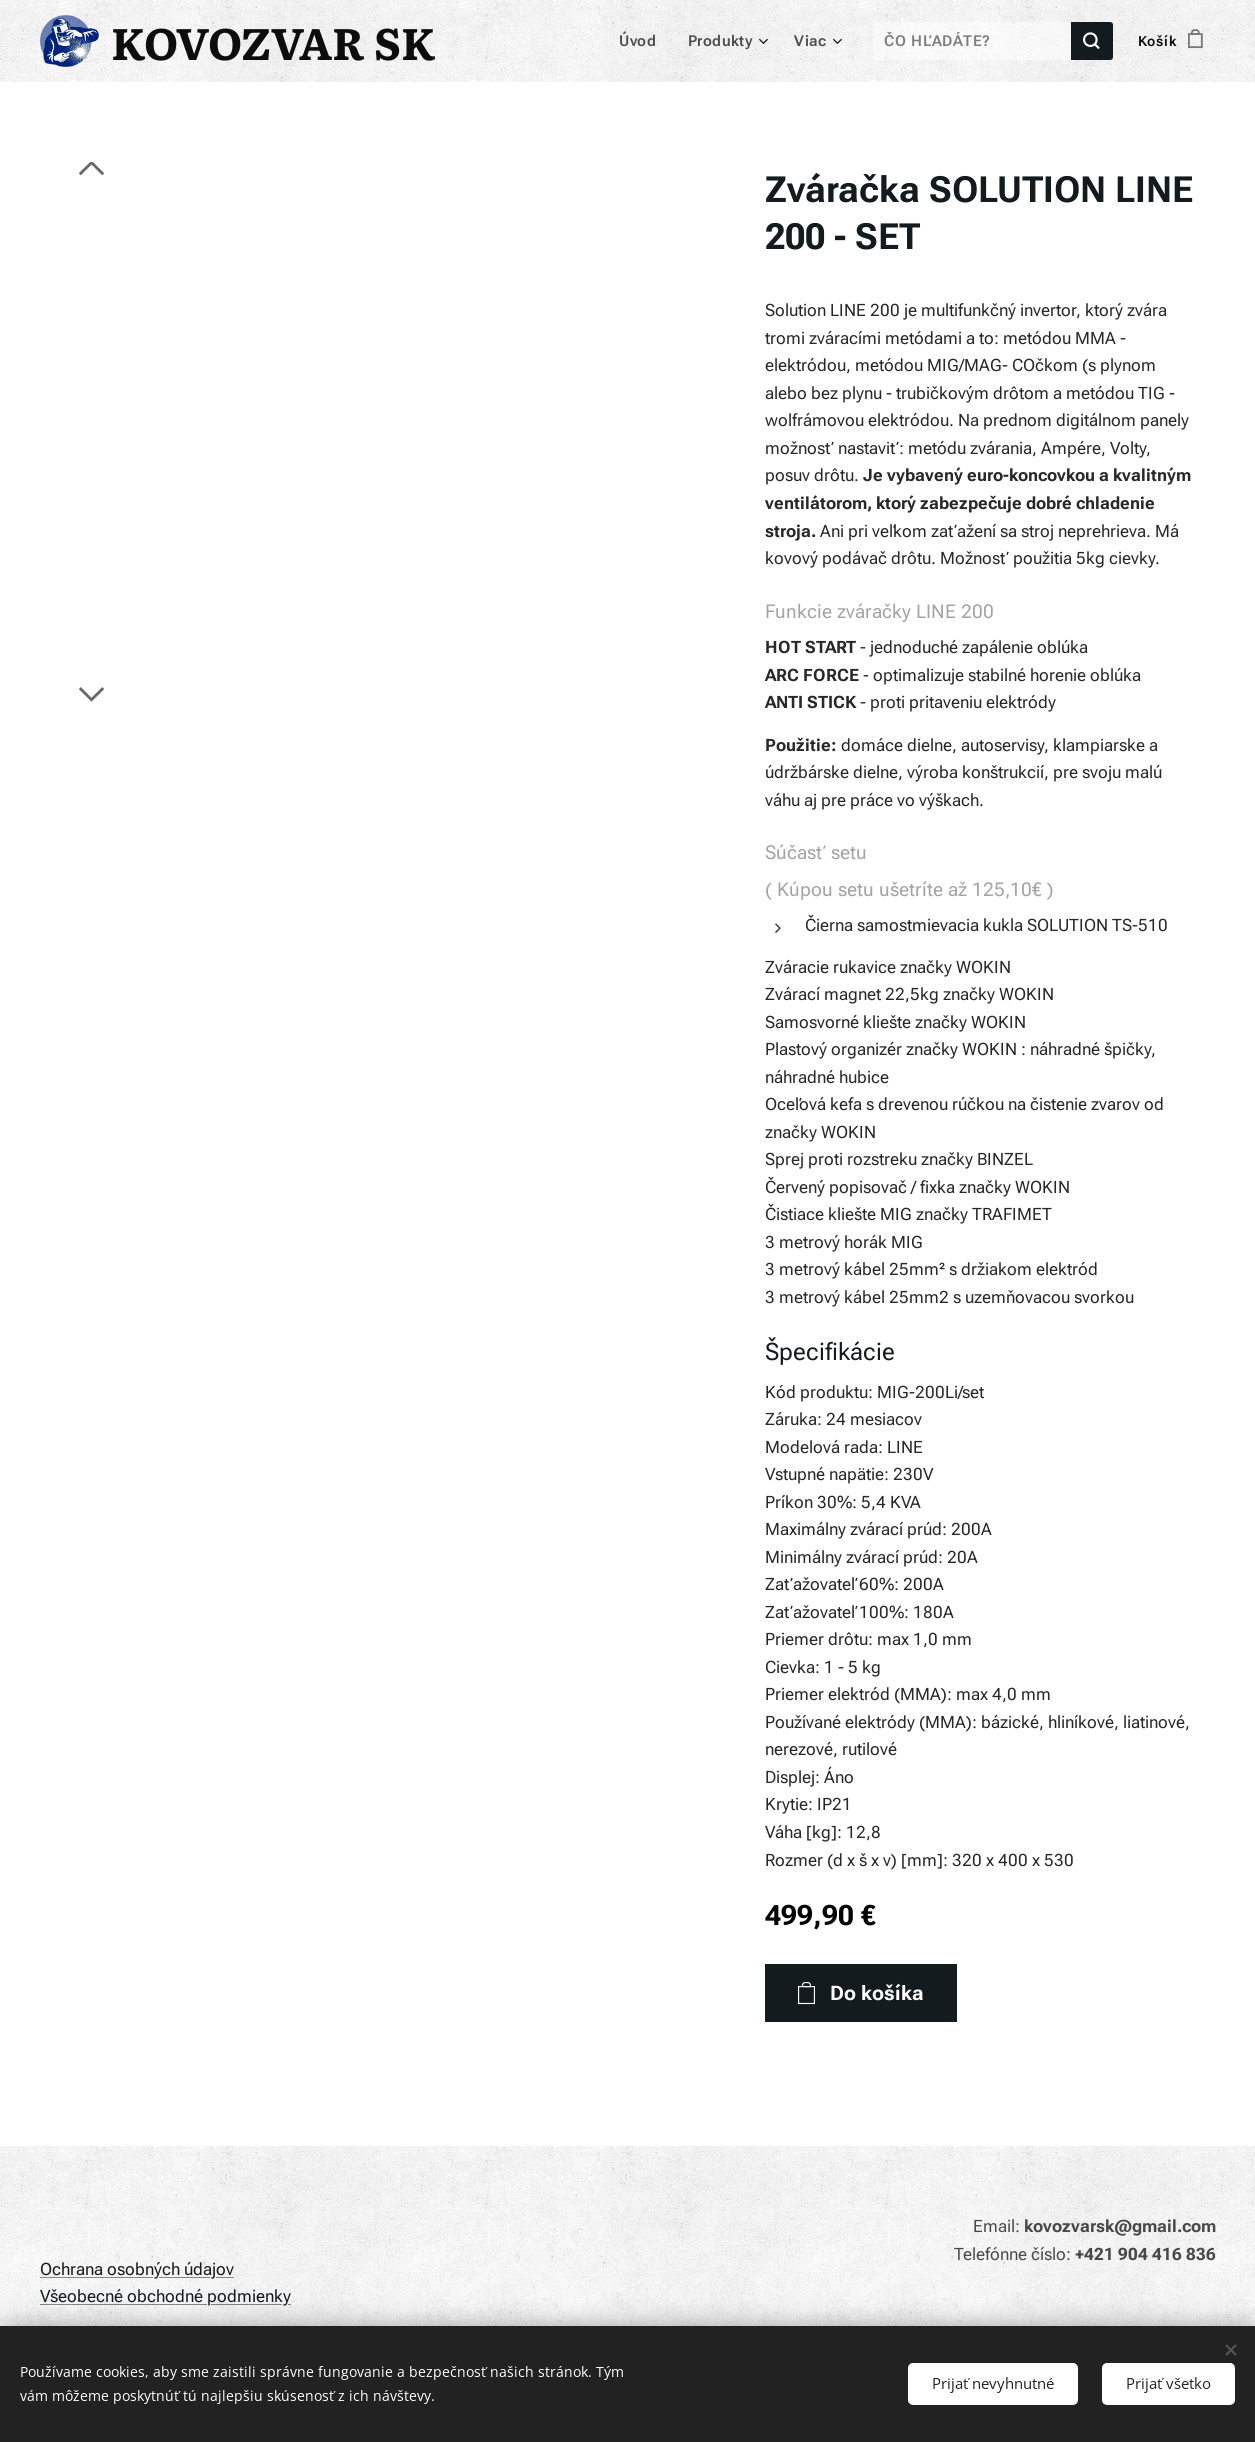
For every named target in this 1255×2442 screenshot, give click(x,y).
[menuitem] (646, 41)
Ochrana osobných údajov (137, 2269)
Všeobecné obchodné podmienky (165, 2296)
